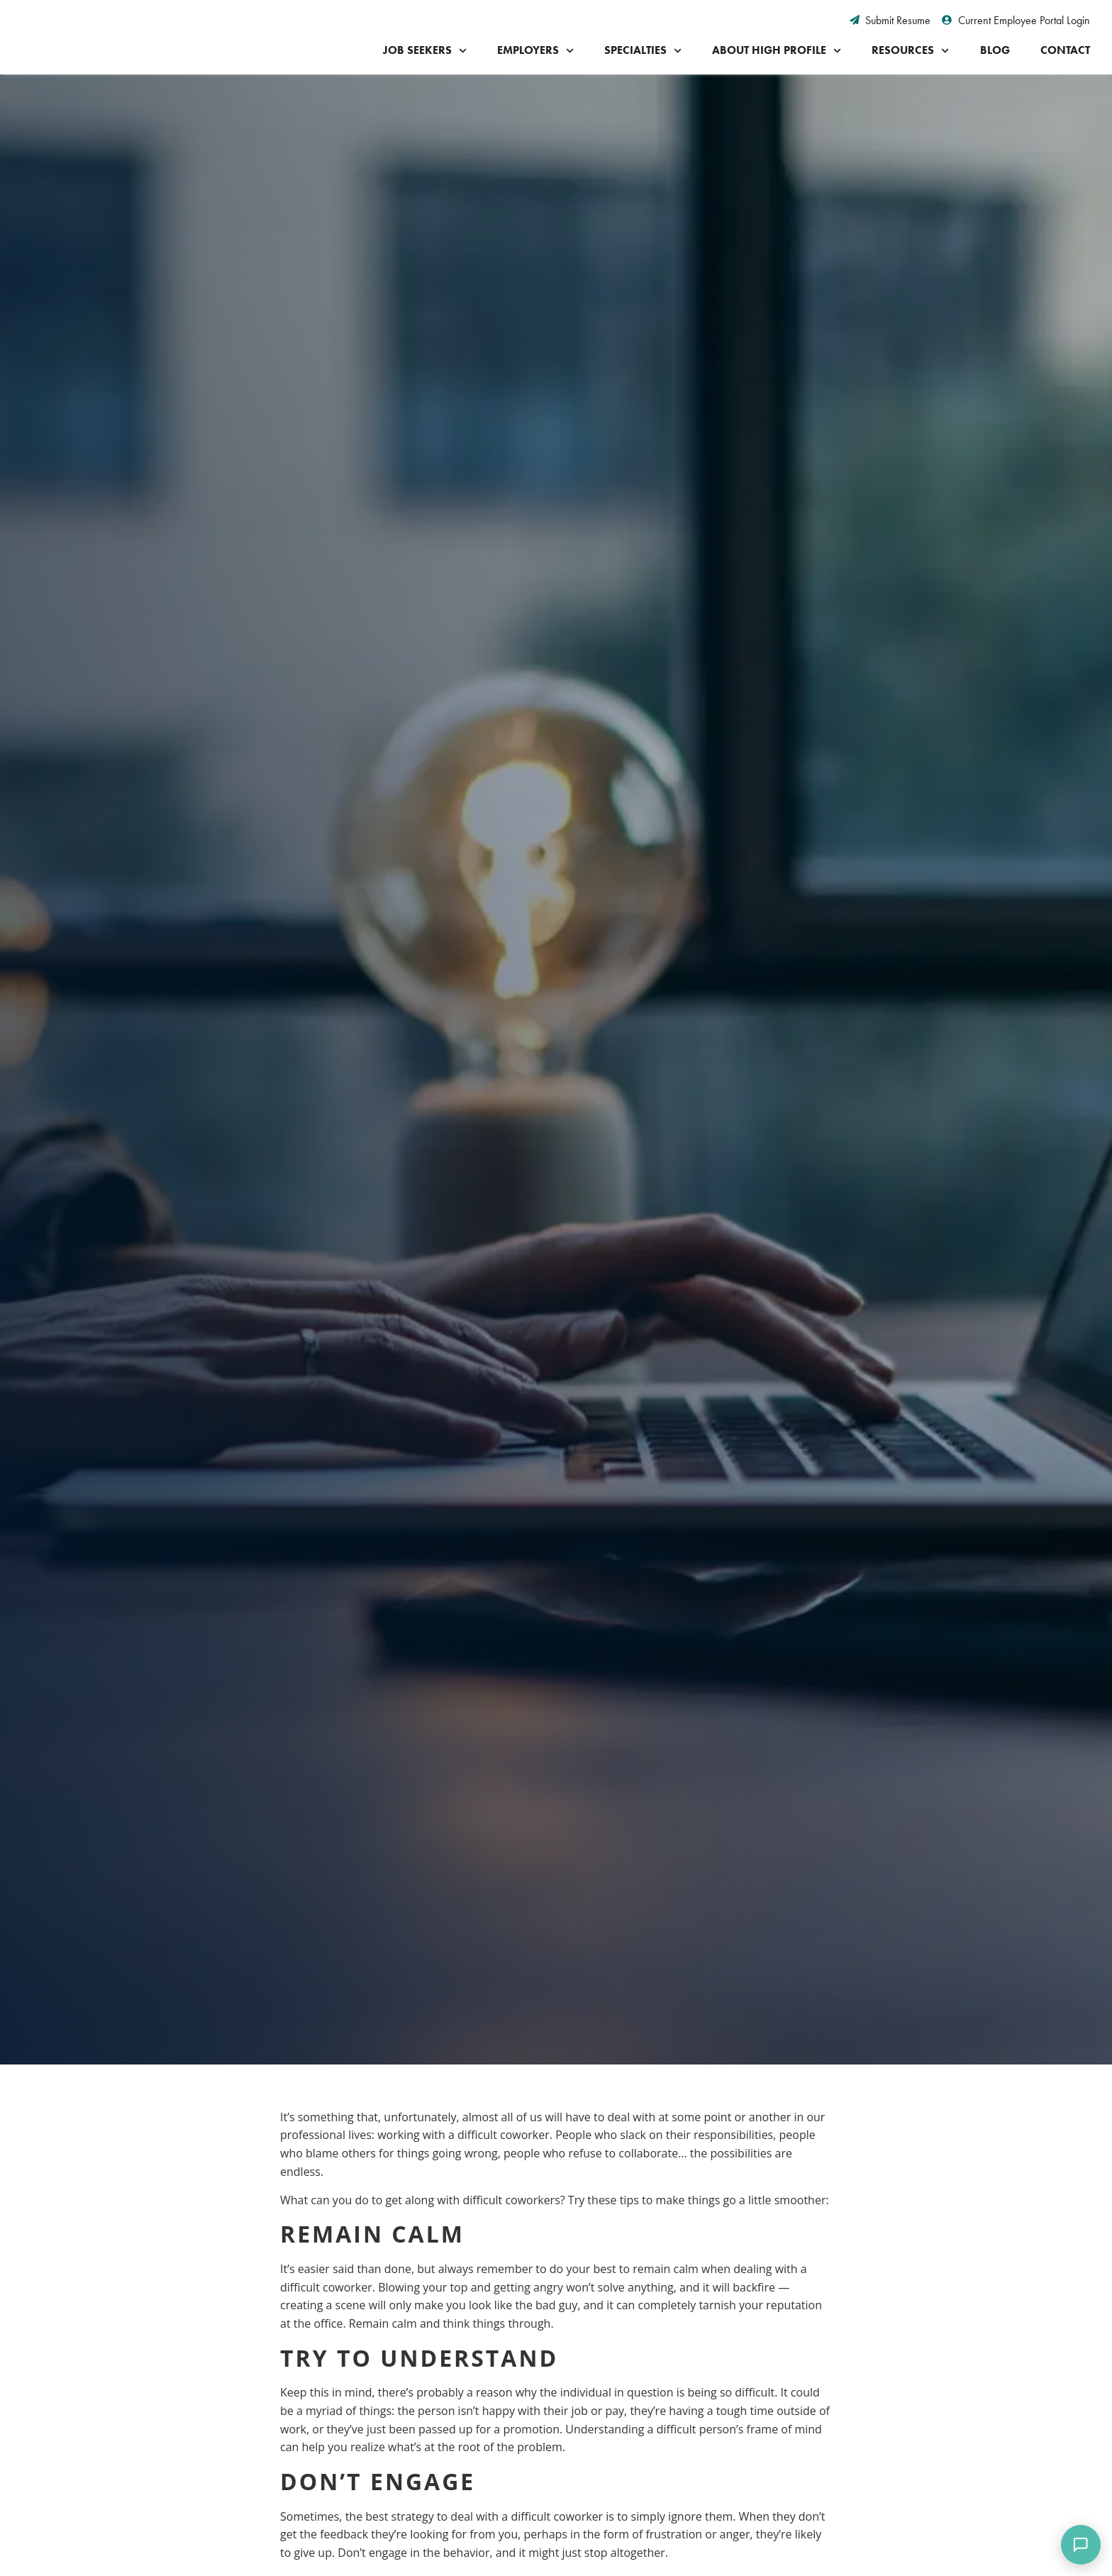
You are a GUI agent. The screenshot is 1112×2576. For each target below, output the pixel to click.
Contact (1065, 50)
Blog (995, 50)
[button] (223, 1137)
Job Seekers (425, 51)
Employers (535, 51)
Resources (910, 51)
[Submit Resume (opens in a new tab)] (890, 20)
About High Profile (776, 51)
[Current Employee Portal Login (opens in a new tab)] (1016, 20)
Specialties (643, 51)
